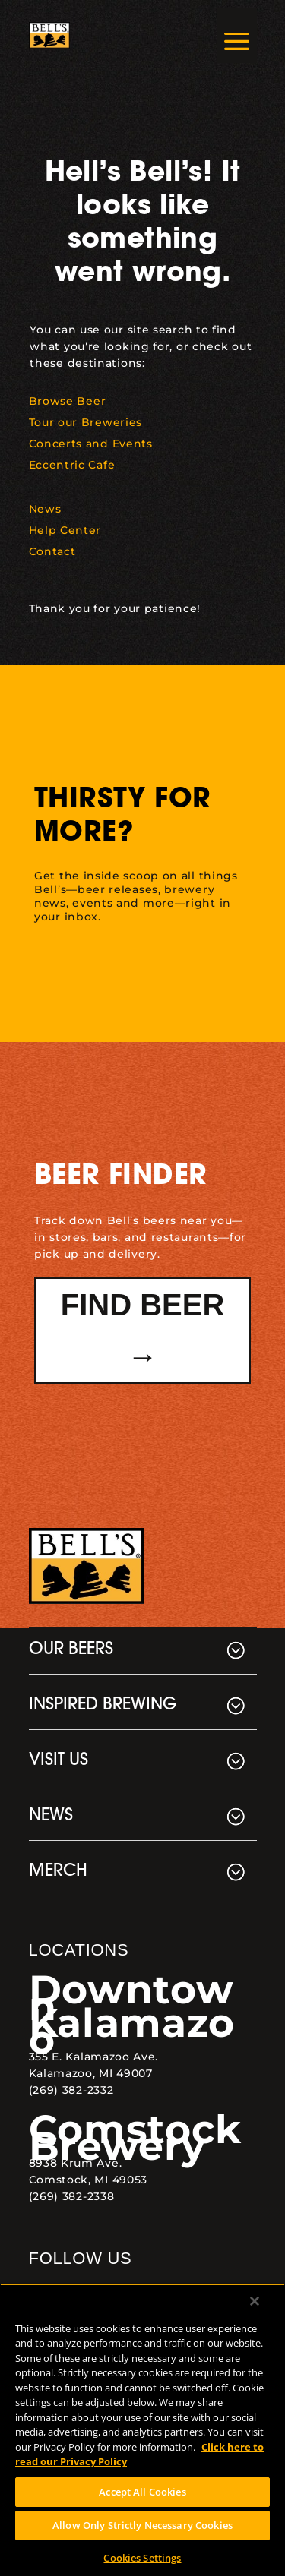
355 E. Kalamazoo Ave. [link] (94, 2056)
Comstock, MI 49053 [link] (88, 2179)
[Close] (254, 2301)
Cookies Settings (142, 2558)
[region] (142, 2430)
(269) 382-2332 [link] (71, 2090)
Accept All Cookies (142, 2492)
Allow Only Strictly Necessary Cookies (142, 2525)
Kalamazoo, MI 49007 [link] (91, 2073)
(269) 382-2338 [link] (72, 2196)
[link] (49, 35)
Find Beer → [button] (143, 1330)
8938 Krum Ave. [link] (75, 2163)
